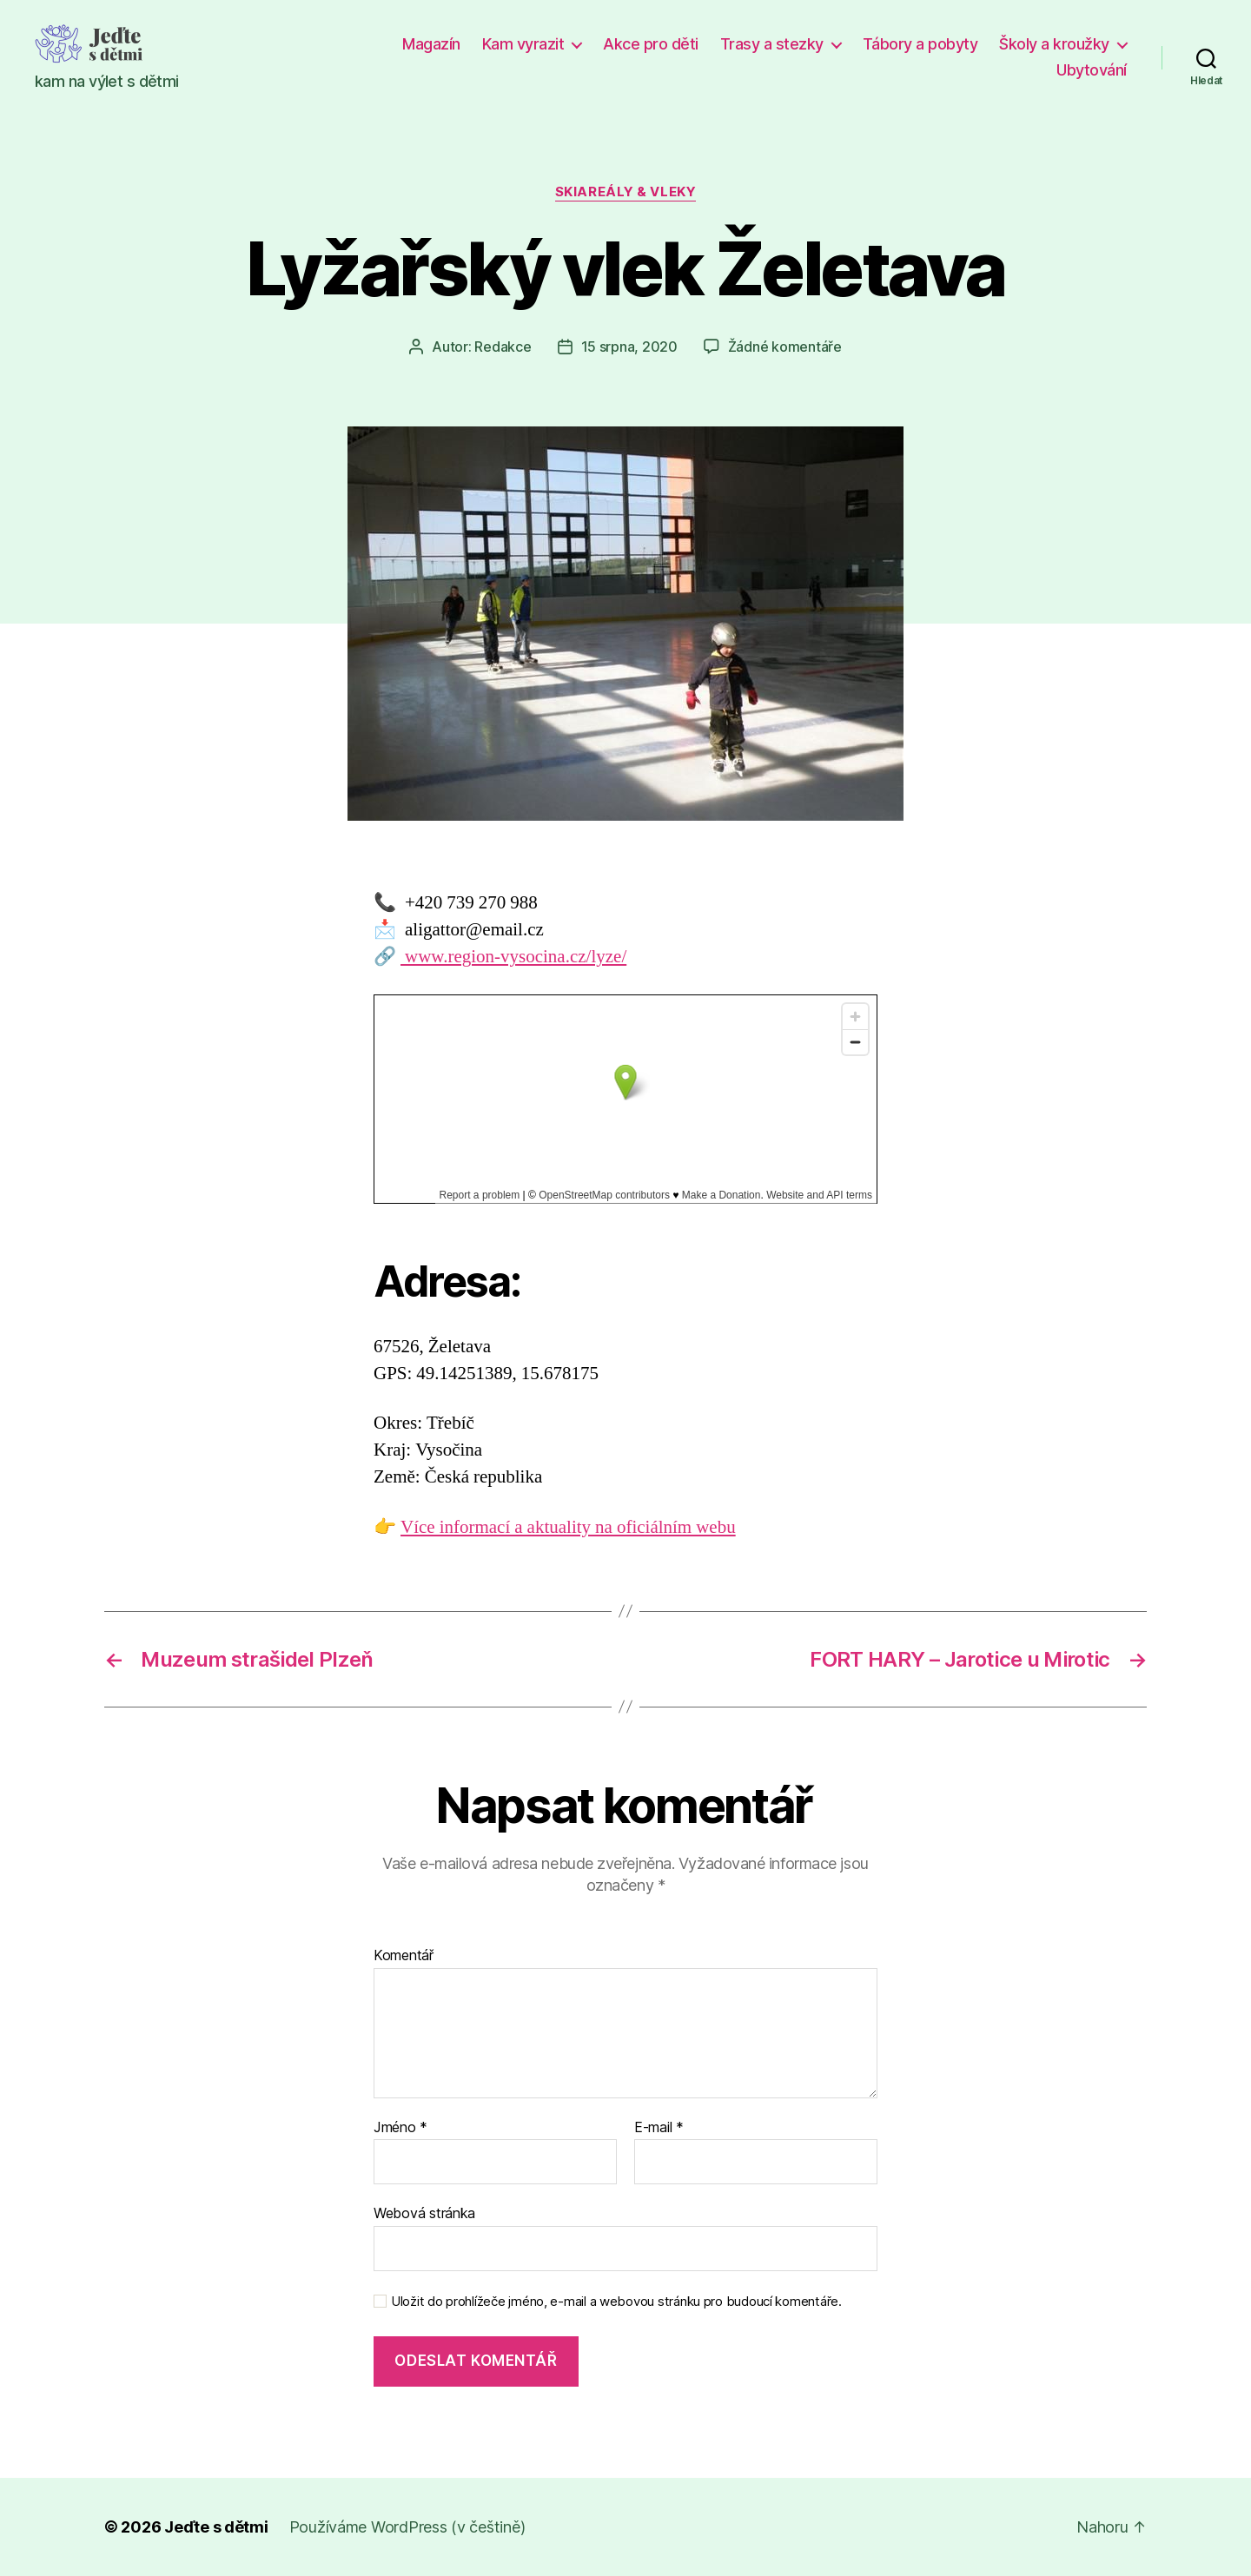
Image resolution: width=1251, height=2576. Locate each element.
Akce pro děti (650, 44)
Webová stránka (424, 2213)
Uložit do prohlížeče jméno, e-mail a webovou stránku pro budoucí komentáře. (616, 2301)
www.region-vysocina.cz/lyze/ (513, 956)
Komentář (404, 1956)
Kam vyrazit (523, 44)
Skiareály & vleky (625, 192)
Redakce (502, 346)
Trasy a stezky (772, 44)
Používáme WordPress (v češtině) (407, 2527)
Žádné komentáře (785, 346)
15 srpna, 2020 (629, 346)
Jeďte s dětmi (216, 2527)
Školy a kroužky (1054, 44)
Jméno (400, 2128)
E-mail (659, 2128)
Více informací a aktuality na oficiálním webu (568, 1527)
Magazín (431, 44)
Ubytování (1091, 70)
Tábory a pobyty (920, 44)
